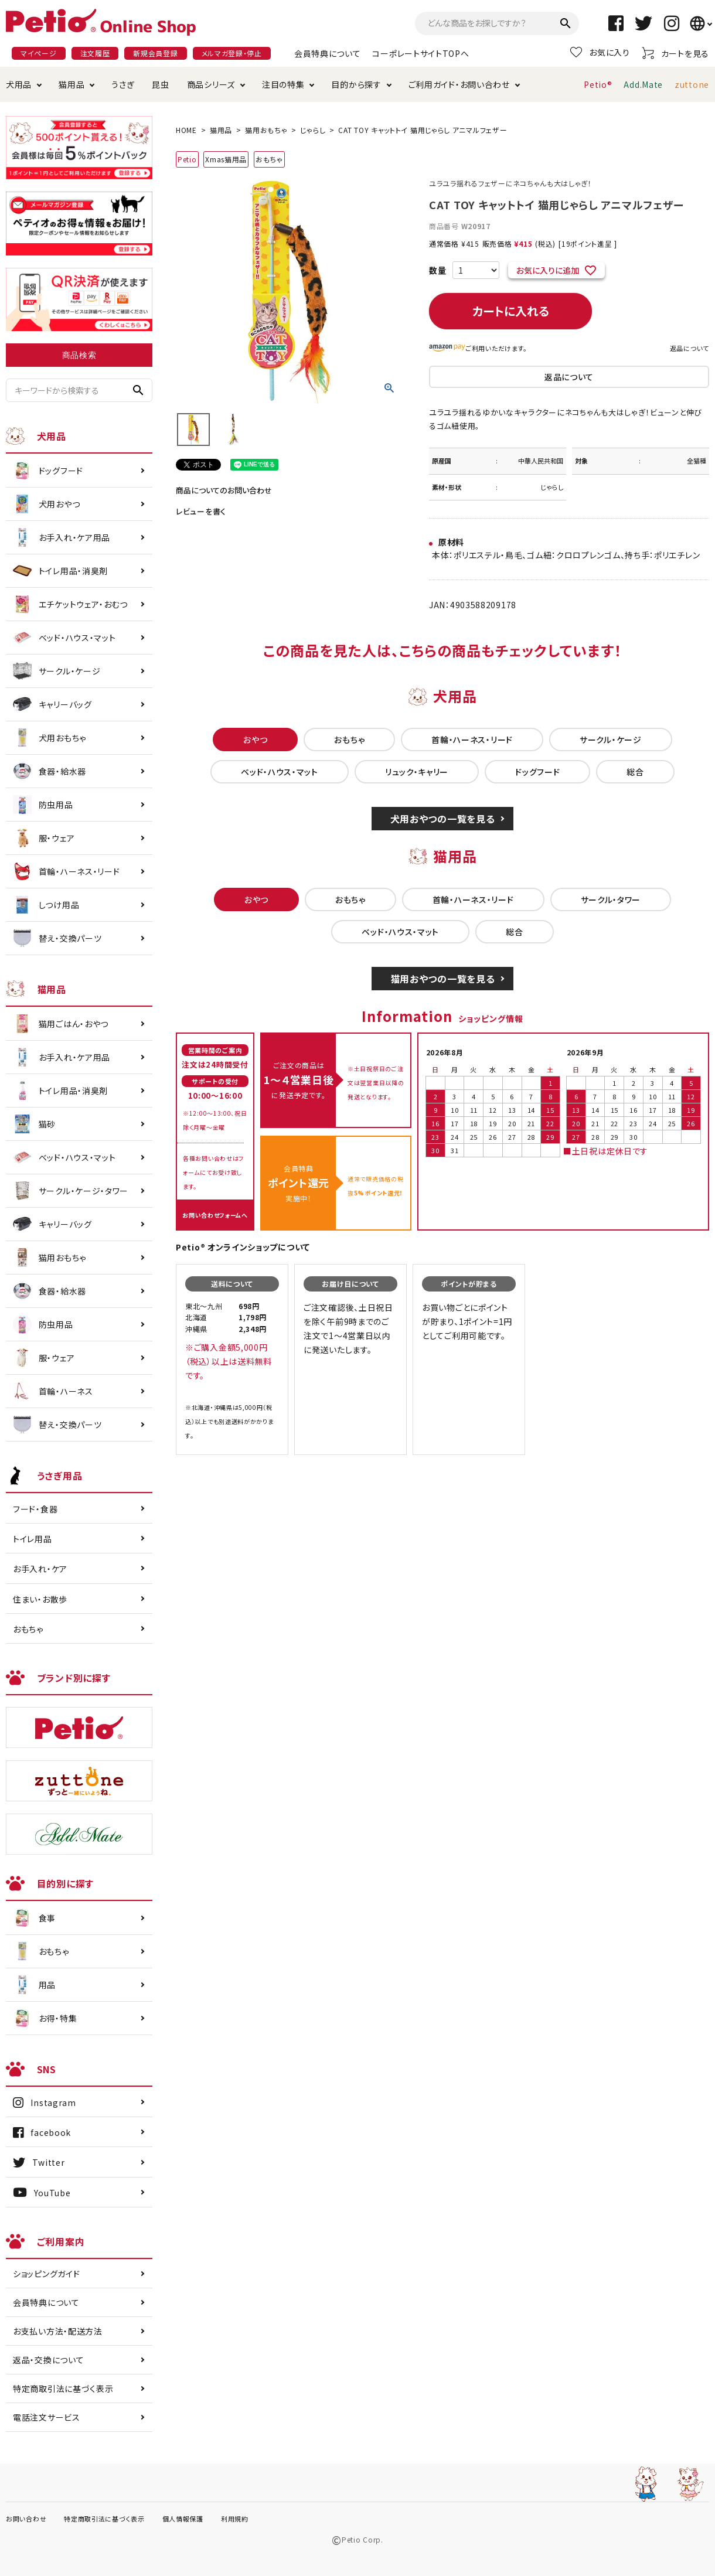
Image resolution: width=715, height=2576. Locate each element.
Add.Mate (643, 84)
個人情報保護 (182, 2518)
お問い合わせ (26, 2518)
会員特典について (327, 53)
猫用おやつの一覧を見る (442, 979)
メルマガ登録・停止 (232, 53)
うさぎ (122, 84)
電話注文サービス (46, 2417)
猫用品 (71, 84)
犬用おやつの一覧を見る (442, 819)
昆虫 (160, 84)
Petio (187, 159)
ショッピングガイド (46, 2273)
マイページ (39, 53)
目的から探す (356, 84)
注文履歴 (95, 53)
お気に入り (600, 52)
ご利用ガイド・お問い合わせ (459, 84)
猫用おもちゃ (266, 130)
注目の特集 (283, 84)
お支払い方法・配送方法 (58, 2331)
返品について (689, 348)
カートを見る (675, 53)
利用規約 (234, 2518)
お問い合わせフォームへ (215, 1215)
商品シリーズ (211, 84)
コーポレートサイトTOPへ (420, 53)
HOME (186, 130)
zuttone (692, 84)
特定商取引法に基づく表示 (63, 2388)
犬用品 (19, 84)
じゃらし (312, 130)
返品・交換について (48, 2360)
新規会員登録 (155, 53)
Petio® (598, 84)
